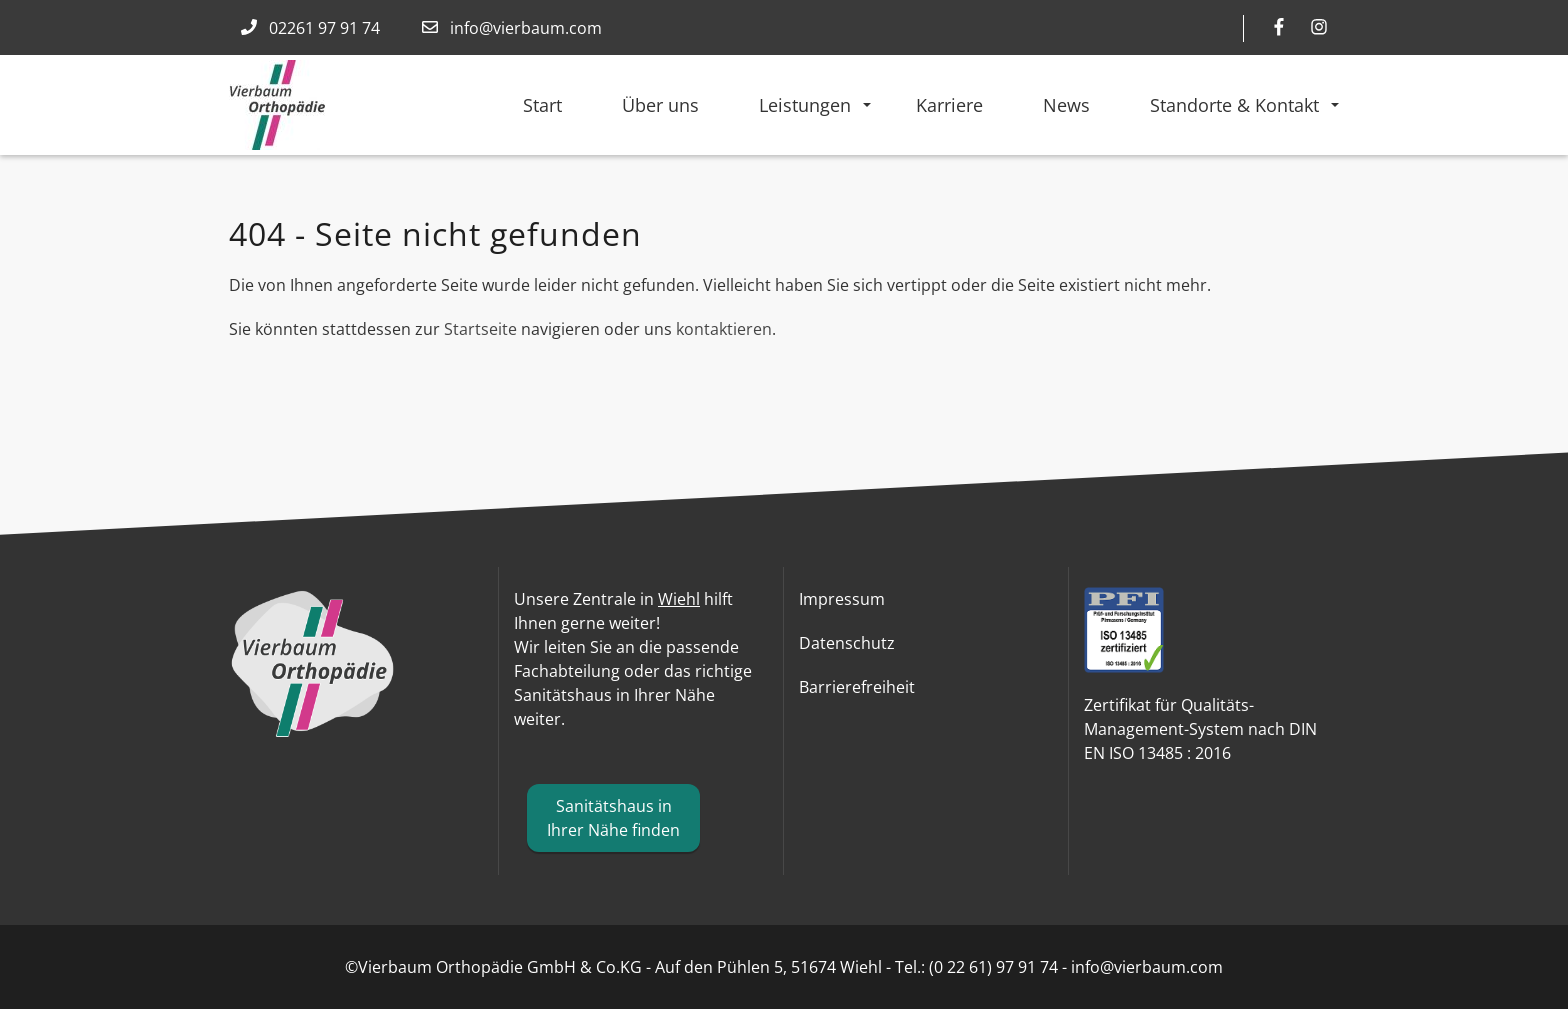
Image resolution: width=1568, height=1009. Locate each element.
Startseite (480, 329)
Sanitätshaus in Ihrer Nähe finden (613, 818)
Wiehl (679, 599)
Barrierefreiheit (857, 687)
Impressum (842, 599)
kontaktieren (724, 329)
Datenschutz (847, 643)
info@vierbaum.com (526, 28)
